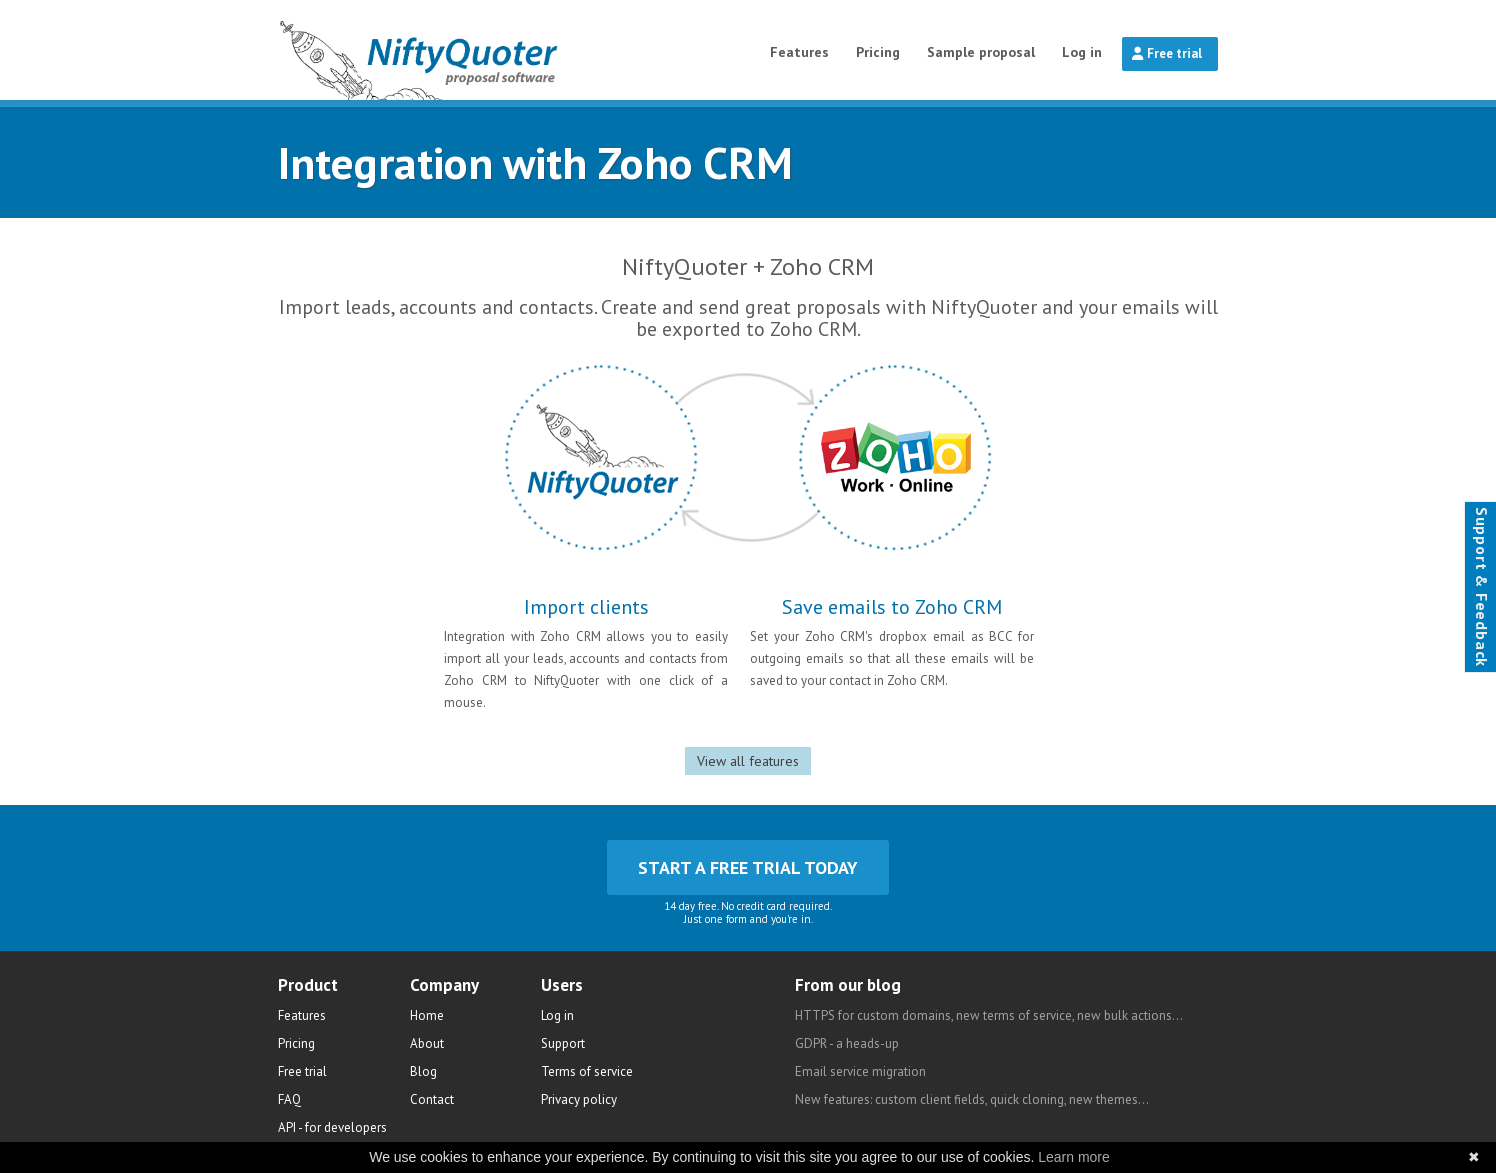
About (427, 1043)
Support (563, 1043)
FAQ (289, 1099)
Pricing (878, 52)
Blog (423, 1071)
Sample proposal (981, 52)
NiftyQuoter (470, 50)
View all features (748, 761)
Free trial (1167, 53)
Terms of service (587, 1071)
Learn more (1074, 1157)
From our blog (848, 985)
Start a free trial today (748, 867)
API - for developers (332, 1127)
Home (427, 1015)
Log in (1082, 52)
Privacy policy (579, 1099)
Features (799, 52)
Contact (432, 1099)
